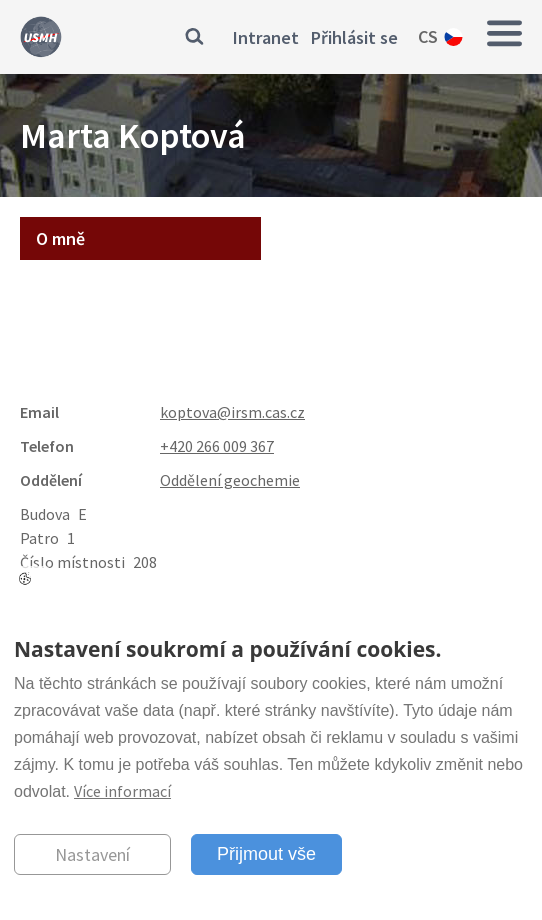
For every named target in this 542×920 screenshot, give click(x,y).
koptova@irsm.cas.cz (232, 412)
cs (428, 36)
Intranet (266, 37)
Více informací (122, 791)
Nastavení (92, 854)
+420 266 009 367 (217, 446)
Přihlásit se (354, 37)
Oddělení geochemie (230, 480)
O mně (60, 238)
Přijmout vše (266, 854)
